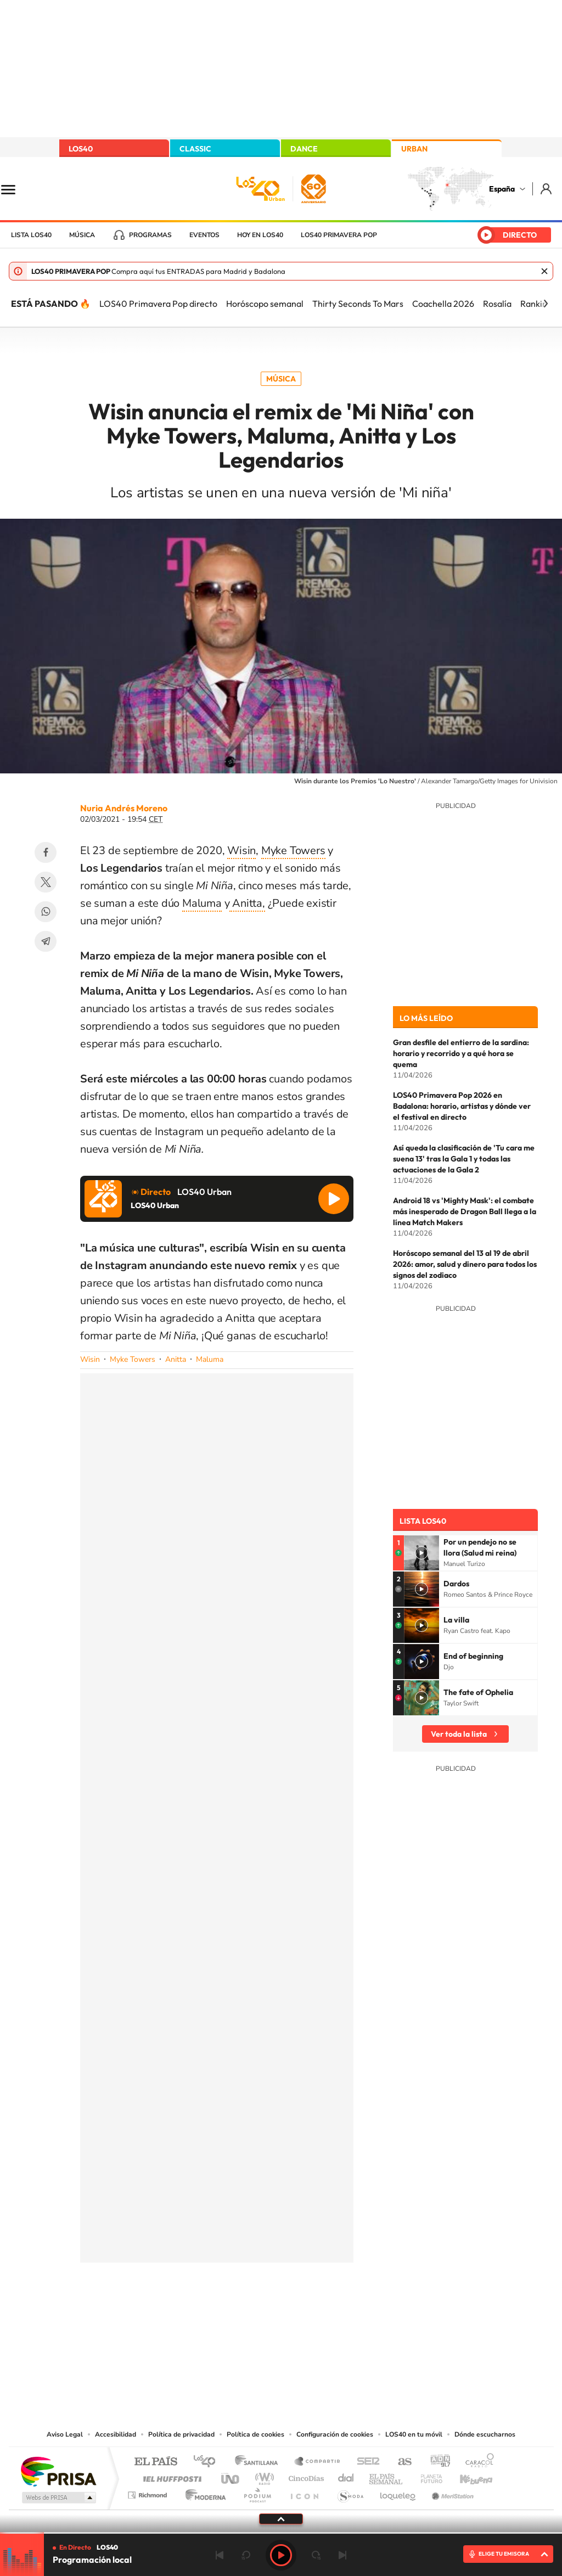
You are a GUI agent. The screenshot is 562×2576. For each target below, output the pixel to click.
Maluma (202, 903)
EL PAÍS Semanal (386, 2476)
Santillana (259, 2462)
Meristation (451, 2492)
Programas (150, 235)
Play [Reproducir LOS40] (281, 2555)
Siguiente (342, 2555)
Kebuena (466, 2476)
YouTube (259, 2317)
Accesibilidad (115, 2434)
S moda (349, 2492)
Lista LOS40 (31, 235)
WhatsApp (46, 911)
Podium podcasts (257, 2492)
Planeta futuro (427, 2476)
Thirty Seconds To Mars (357, 303)
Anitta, (247, 903)
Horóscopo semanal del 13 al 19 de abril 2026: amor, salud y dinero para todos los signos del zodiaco (465, 1264)
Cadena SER (365, 2462)
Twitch (325, 2317)
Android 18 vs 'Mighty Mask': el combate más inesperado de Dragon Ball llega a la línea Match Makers (464, 1211)
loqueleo (398, 2492)
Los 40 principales (208, 2462)
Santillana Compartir (317, 2462)
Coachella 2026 (443, 303)
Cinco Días (304, 2476)
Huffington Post (170, 2476)
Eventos (204, 235)
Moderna (203, 2492)
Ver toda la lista (459, 1734)
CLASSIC (195, 149)
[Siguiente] (545, 303)
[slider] (281, 2533)
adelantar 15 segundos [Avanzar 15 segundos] (316, 2555)
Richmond (149, 2492)
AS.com (400, 2462)
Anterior (219, 2555)
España (502, 189)
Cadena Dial (346, 2476)
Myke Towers (293, 850)
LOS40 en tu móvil (413, 2434)
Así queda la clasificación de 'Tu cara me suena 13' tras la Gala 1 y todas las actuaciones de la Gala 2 (464, 1159)
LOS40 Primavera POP (339, 235)
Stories (347, 2317)
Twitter (46, 882)
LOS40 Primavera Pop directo (158, 303)
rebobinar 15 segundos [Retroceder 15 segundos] (245, 2555)
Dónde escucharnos (484, 2434)
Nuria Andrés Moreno (123, 807)
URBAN (414, 149)
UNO (231, 2476)
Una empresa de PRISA (58, 2471)
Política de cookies (255, 2434)
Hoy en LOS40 (260, 235)
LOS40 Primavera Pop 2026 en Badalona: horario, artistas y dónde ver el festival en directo (462, 1106)
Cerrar (544, 271)
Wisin (241, 850)
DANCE (304, 149)
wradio (263, 2476)
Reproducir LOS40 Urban (333, 1198)
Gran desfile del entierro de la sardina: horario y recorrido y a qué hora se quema (461, 1053)
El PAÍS (155, 2462)
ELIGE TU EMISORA (504, 2553)
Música (82, 235)
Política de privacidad (181, 2434)
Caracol (476, 2462)
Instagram (215, 2317)
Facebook (46, 852)
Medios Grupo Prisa (58, 2497)
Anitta (175, 1359)
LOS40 (81, 149)
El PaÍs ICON (304, 2492)
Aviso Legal (65, 2434)
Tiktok (237, 2317)
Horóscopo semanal (265, 303)
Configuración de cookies (334, 2434)
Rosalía (497, 303)
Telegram (46, 941)
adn (436, 2462)
